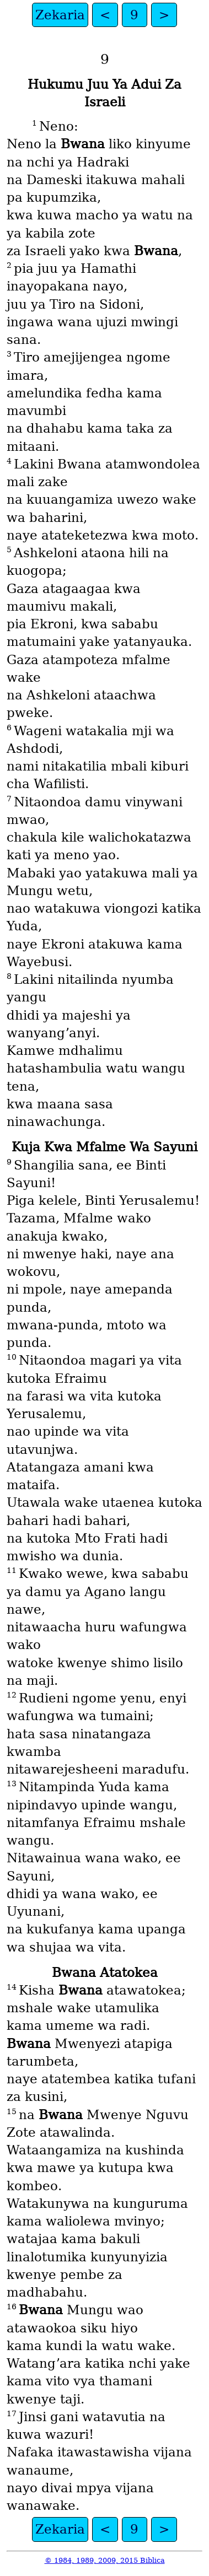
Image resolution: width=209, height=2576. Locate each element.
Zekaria (60, 15)
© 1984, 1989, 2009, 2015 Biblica (105, 2560)
